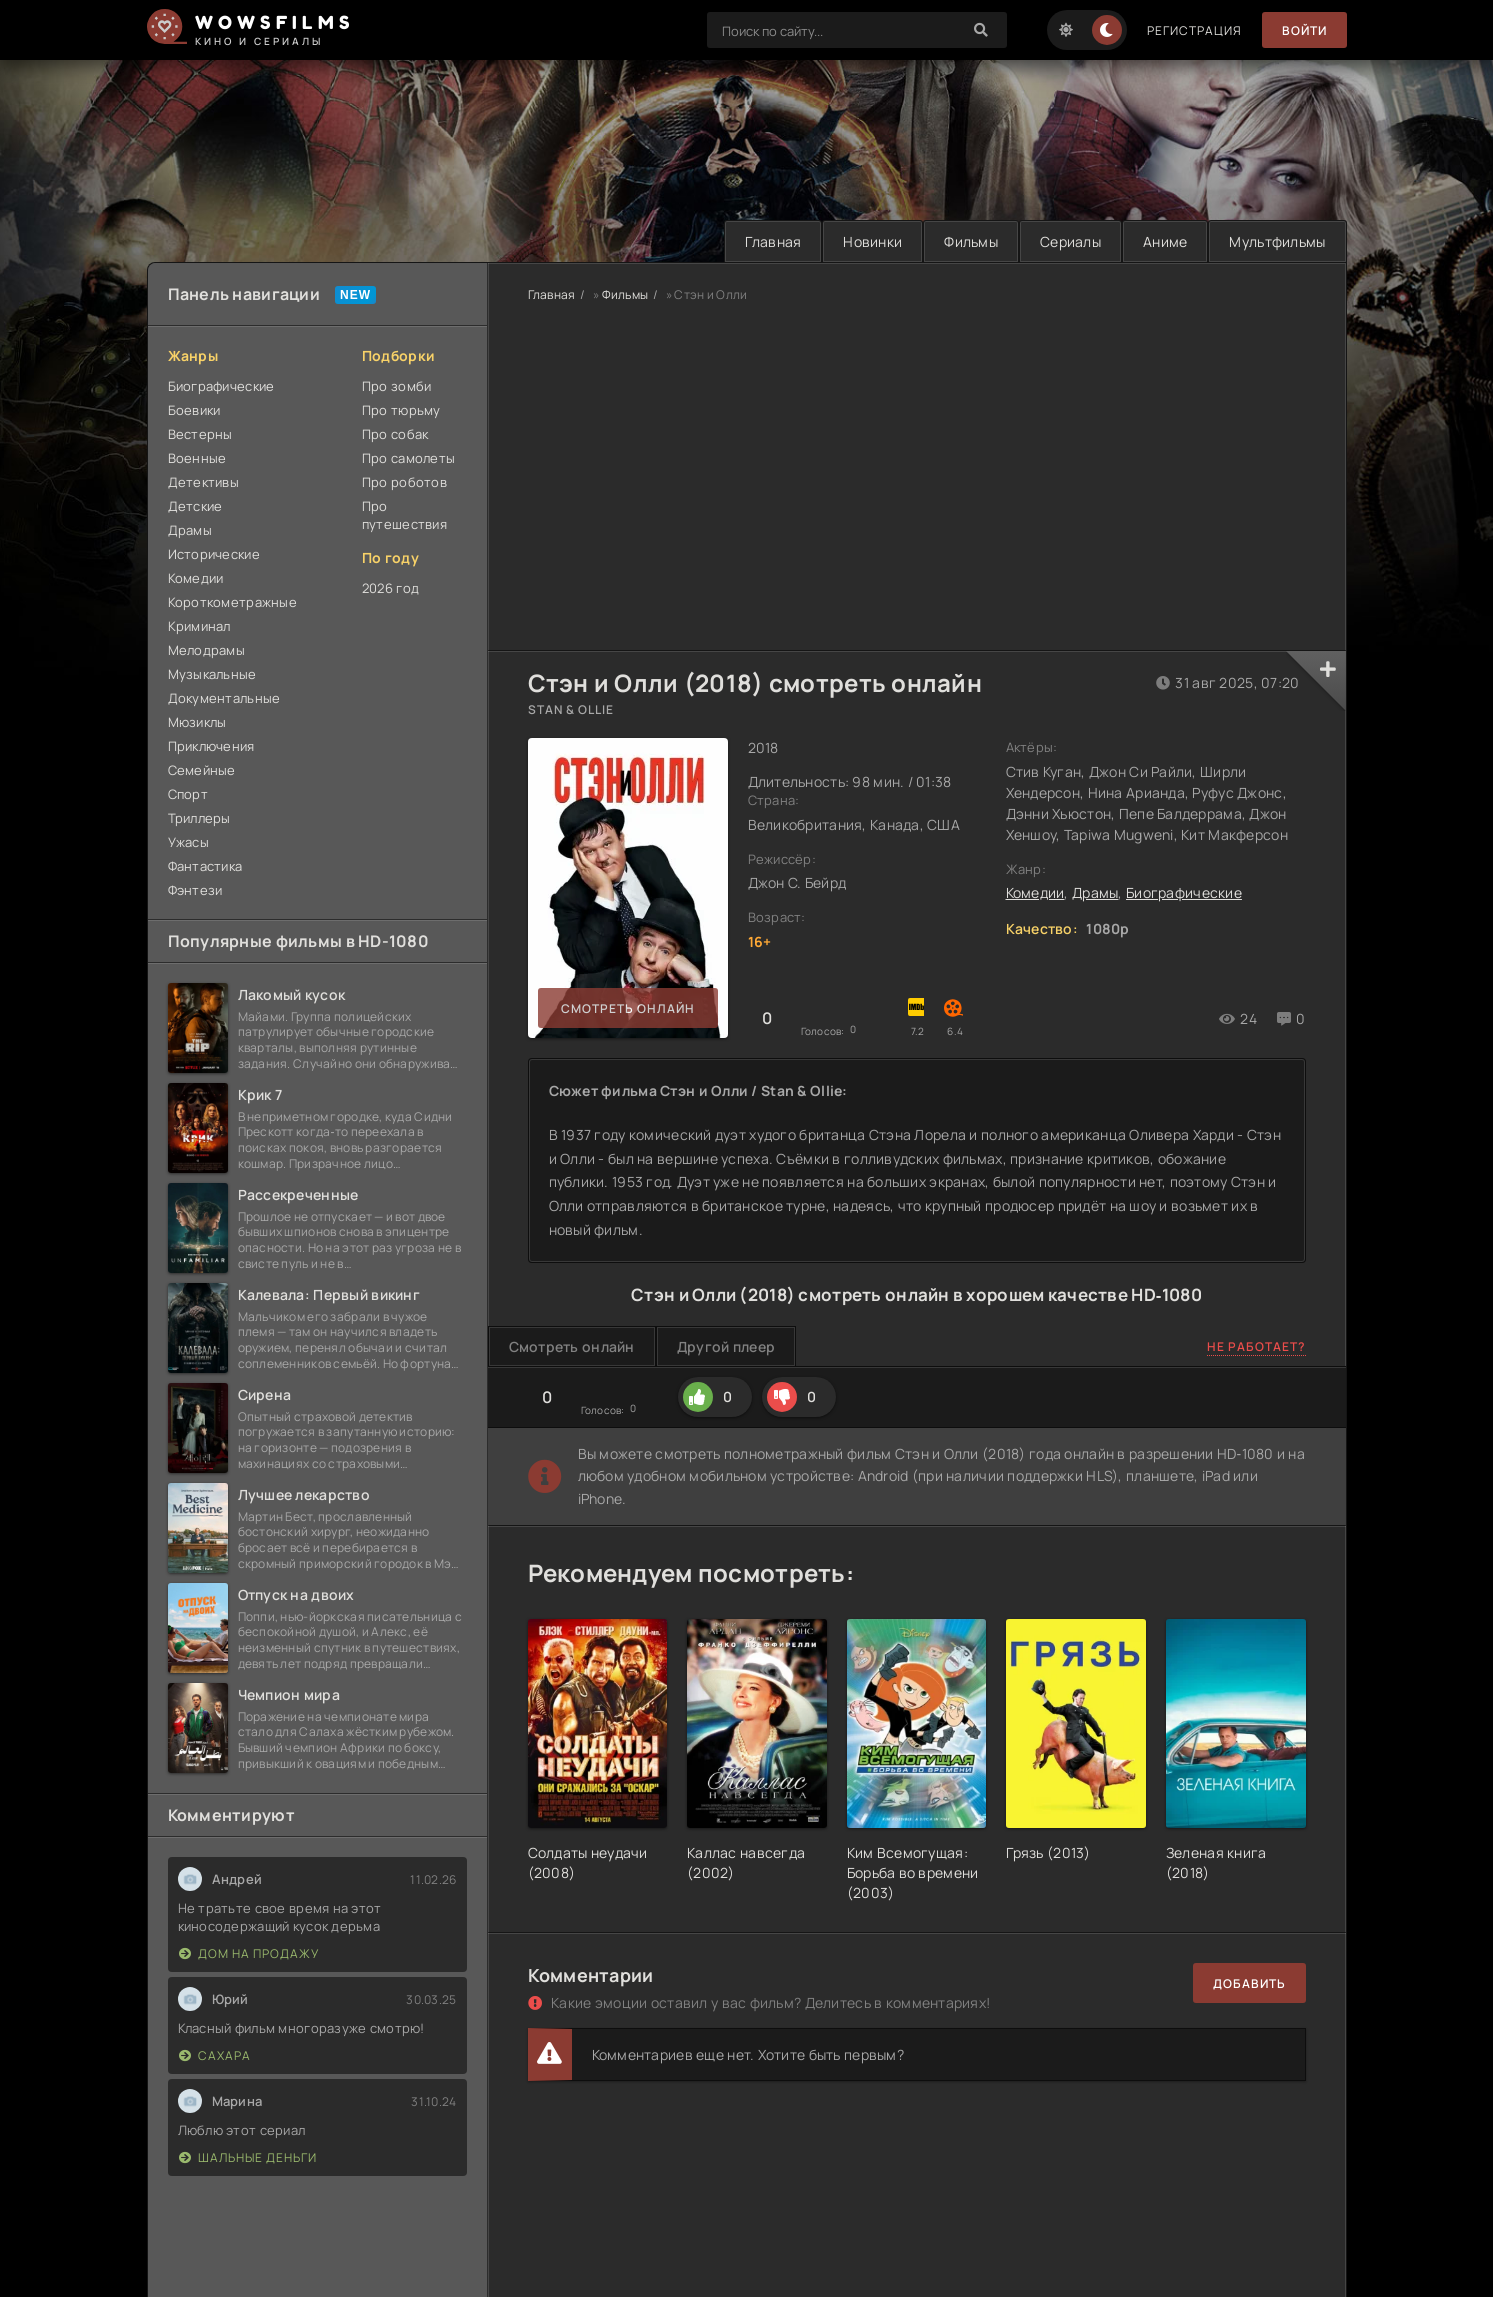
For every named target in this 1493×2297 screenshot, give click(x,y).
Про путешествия (404, 515)
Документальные (224, 698)
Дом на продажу (249, 1953)
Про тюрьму (401, 410)
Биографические (221, 386)
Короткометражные (232, 602)
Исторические (214, 554)
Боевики (194, 410)
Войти (1304, 30)
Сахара (215, 2055)
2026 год (390, 588)
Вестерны (200, 434)
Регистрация (1194, 30)
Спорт (188, 794)
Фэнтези (195, 890)
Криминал (199, 626)
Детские (195, 506)
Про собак (395, 434)
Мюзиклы (197, 722)
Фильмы (971, 241)
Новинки (872, 241)
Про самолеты (408, 458)
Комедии (196, 578)
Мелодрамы (207, 650)
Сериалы (1070, 241)
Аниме (1165, 241)
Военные (197, 458)
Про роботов (404, 482)
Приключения (211, 746)
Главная (773, 241)
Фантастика (205, 866)
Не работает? (1256, 1346)
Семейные (202, 770)
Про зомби (397, 386)
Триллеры (199, 818)
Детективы (204, 482)
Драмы (190, 530)
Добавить (1249, 1983)
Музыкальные (212, 674)
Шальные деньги (248, 2157)
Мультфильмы (1277, 241)
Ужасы (188, 842)
